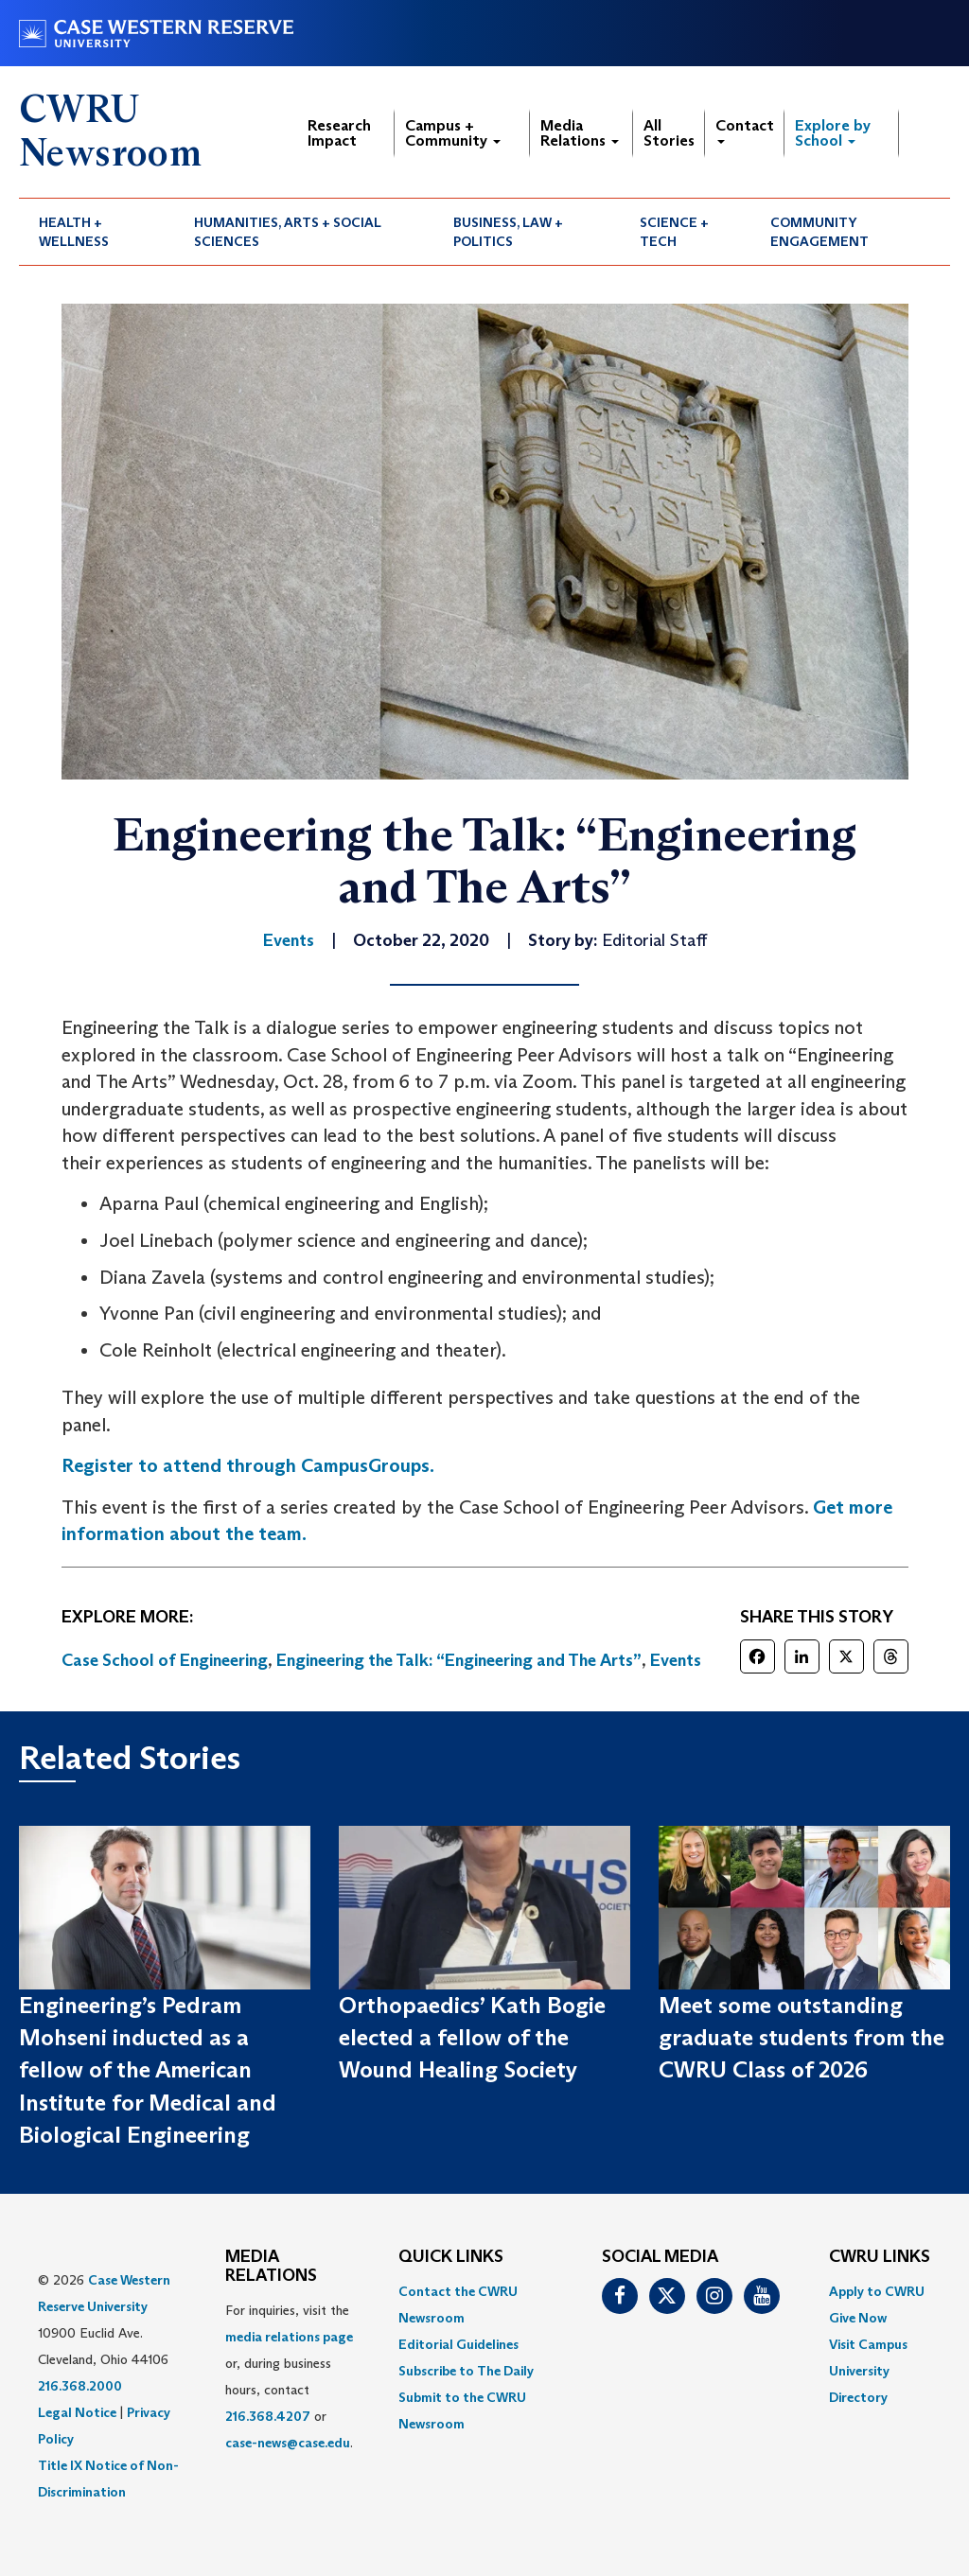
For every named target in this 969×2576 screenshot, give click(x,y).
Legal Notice (77, 2412)
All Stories (669, 132)
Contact (744, 130)
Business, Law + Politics (508, 232)
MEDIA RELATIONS (271, 2267)
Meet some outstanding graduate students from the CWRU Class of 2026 (801, 2037)
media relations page (289, 2336)
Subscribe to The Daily (466, 2370)
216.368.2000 (80, 2385)
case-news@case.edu (287, 2442)
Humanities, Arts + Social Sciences (287, 232)
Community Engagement (819, 232)
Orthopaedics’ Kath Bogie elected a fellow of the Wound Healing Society (472, 2037)
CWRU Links (879, 2257)
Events (675, 1660)
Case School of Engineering (165, 1660)
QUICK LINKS (450, 2257)
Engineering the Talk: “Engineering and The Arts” (459, 1660)
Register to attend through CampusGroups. (248, 1465)
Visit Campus (868, 2344)
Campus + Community (453, 132)
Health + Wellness (74, 232)
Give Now (858, 2317)
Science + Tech (674, 232)
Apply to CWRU (877, 2291)
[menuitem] (96, 232)
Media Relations (579, 132)
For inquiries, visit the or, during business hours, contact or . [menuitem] (289, 2376)
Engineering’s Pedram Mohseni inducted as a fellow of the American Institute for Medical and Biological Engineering (147, 2069)
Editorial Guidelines (458, 2344)
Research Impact (339, 132)
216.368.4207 (267, 2416)
